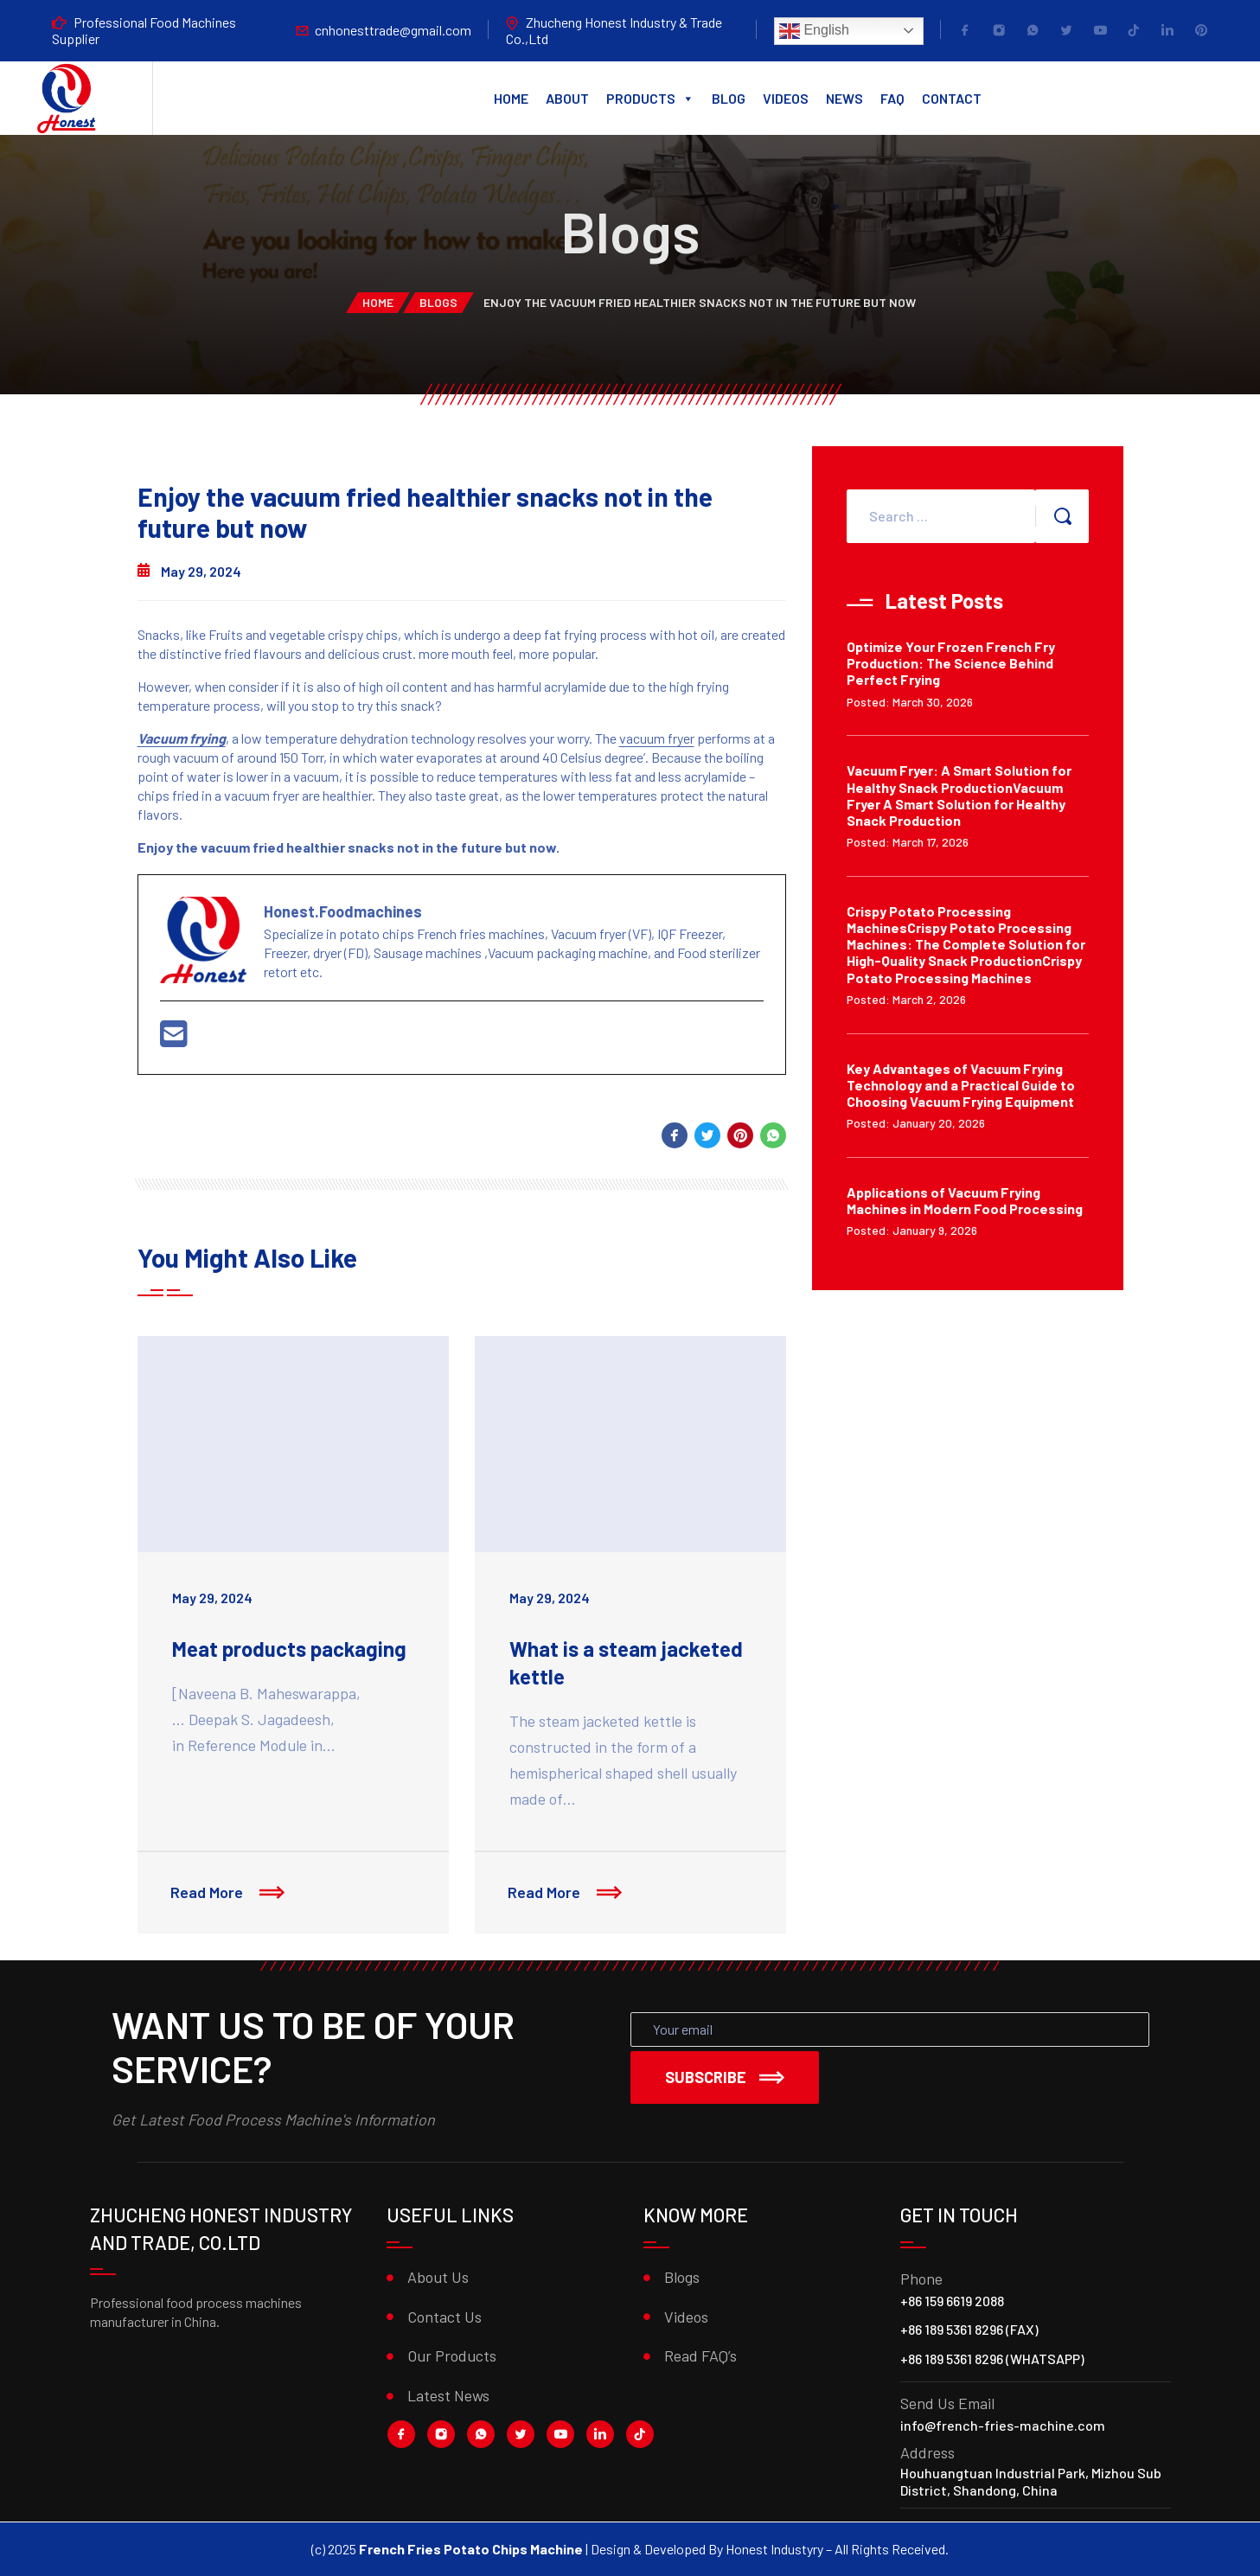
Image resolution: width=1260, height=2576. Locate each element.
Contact (952, 98)
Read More (229, 1893)
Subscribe (724, 2077)
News (844, 98)
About (567, 98)
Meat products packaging (289, 1648)
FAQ (892, 98)
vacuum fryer (656, 738)
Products (650, 98)
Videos (786, 98)
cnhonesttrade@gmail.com (393, 30)
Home (511, 98)
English (814, 31)
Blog (728, 98)
